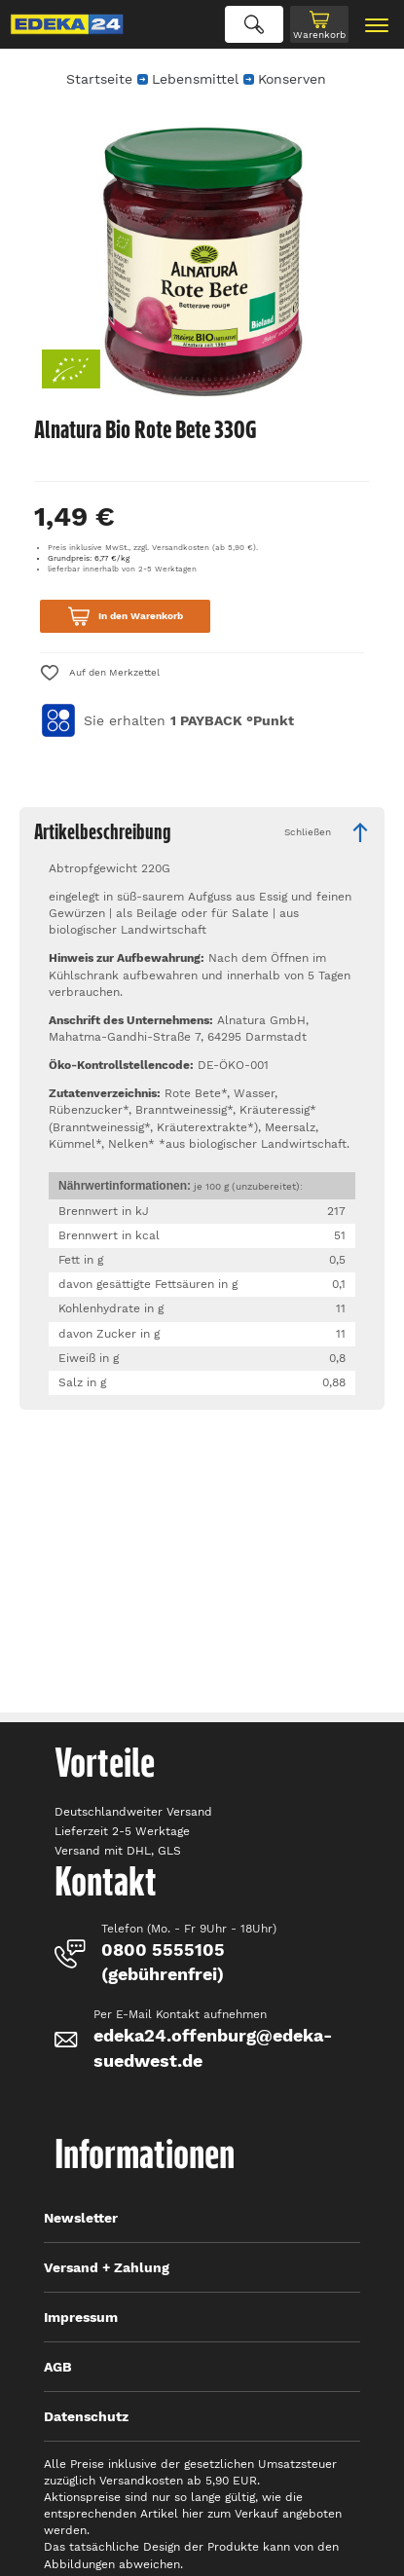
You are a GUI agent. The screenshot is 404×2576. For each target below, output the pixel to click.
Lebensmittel (195, 79)
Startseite (99, 79)
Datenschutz (86, 2416)
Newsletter (81, 2218)
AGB (58, 2366)
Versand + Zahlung (106, 2267)
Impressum (81, 2317)
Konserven (292, 79)
